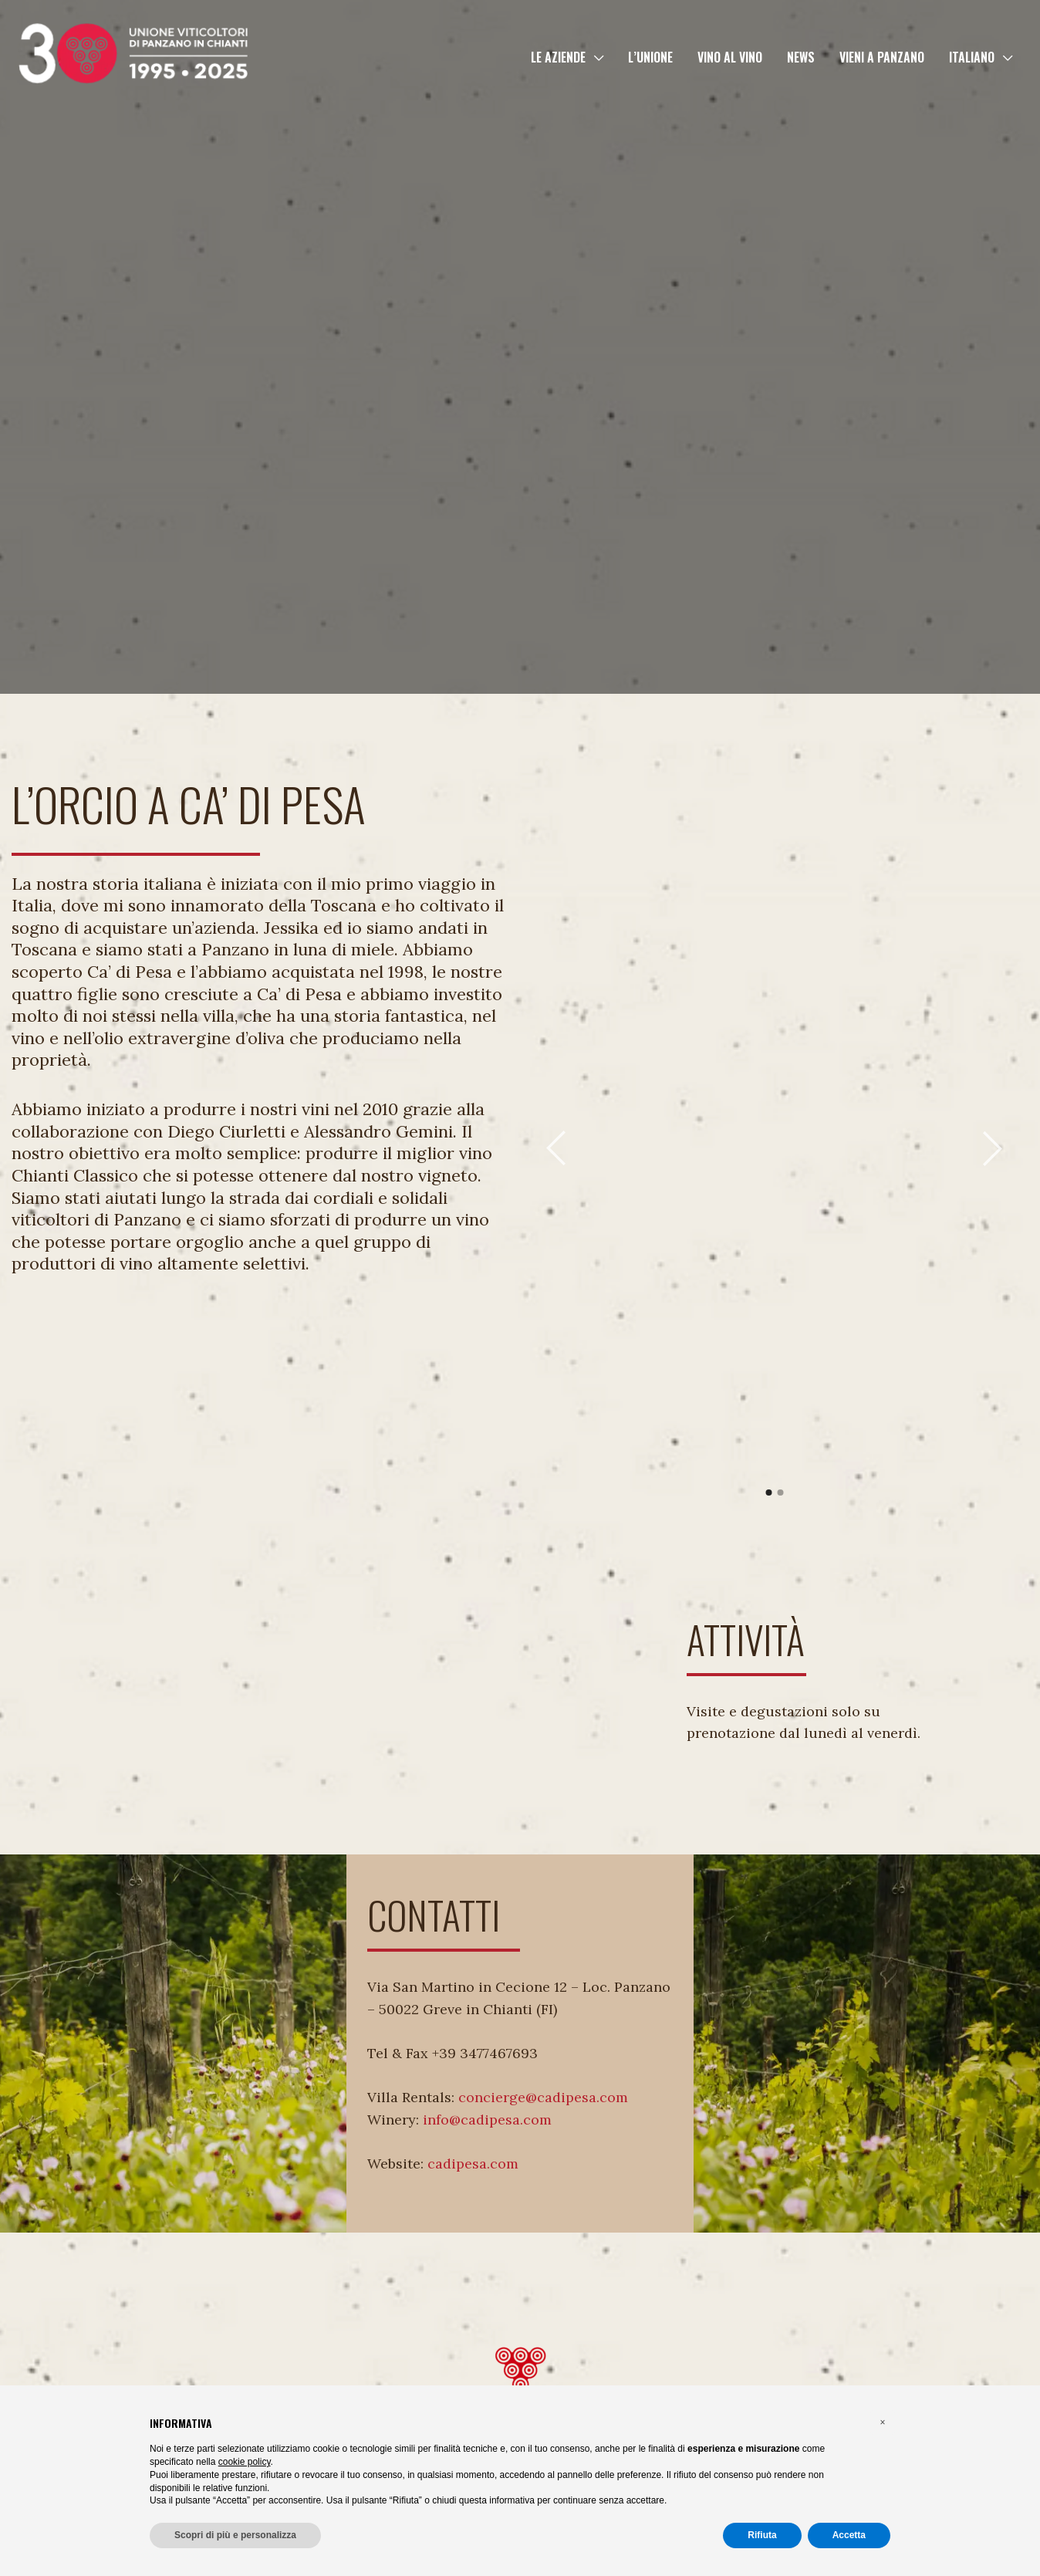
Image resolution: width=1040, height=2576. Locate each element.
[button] (594, 57)
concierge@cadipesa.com (543, 2097)
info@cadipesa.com (487, 2119)
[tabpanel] (774, 1129)
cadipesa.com (472, 2163)
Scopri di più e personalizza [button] (235, 2535)
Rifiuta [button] (762, 2535)
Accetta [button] (849, 2535)
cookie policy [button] (244, 2461)
